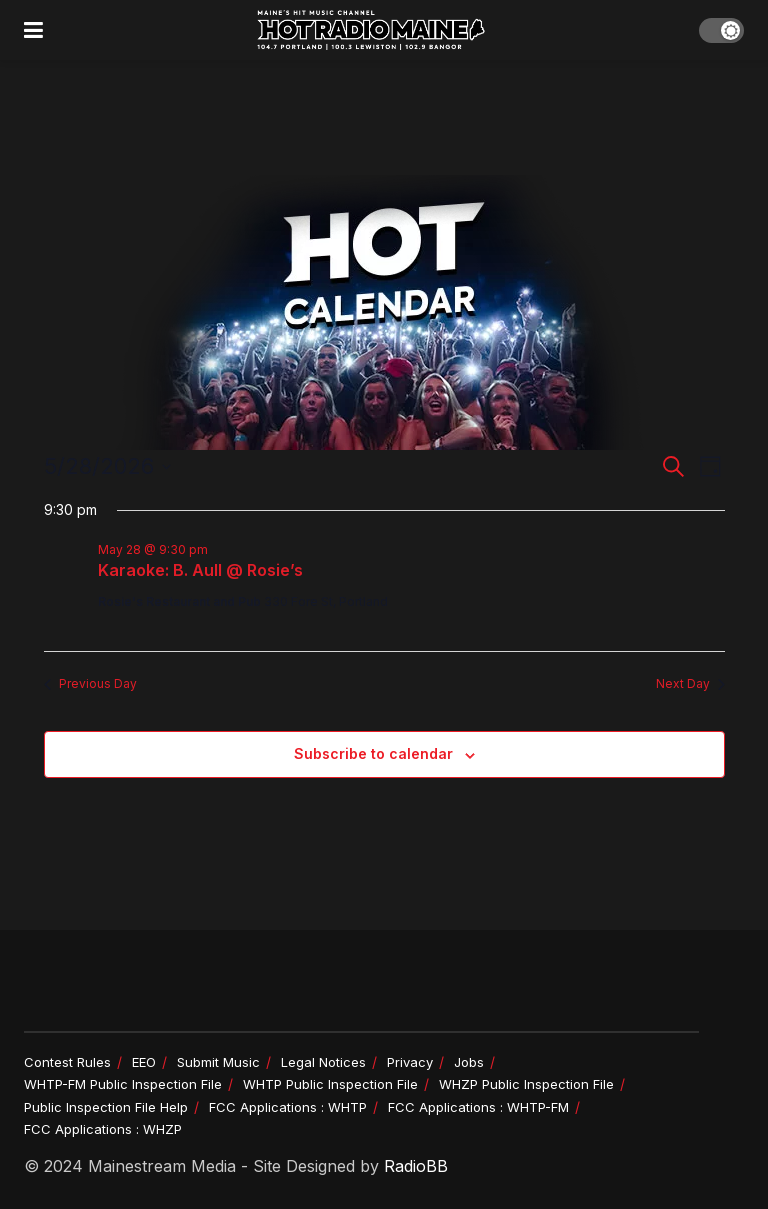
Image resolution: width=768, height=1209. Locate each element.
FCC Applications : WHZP (103, 1129)
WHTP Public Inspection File (330, 1084)
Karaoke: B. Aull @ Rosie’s (200, 570)
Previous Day (90, 683)
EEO (144, 1062)
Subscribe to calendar (373, 753)
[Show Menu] (33, 30)
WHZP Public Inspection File (526, 1084)
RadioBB (416, 1166)
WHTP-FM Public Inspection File (123, 1084)
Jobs (469, 1062)
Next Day (690, 683)
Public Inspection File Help (106, 1107)
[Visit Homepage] (371, 30)
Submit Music (218, 1062)
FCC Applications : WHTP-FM (478, 1107)
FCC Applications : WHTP (288, 1107)
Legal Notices (323, 1062)
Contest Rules (67, 1062)
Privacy (410, 1062)
